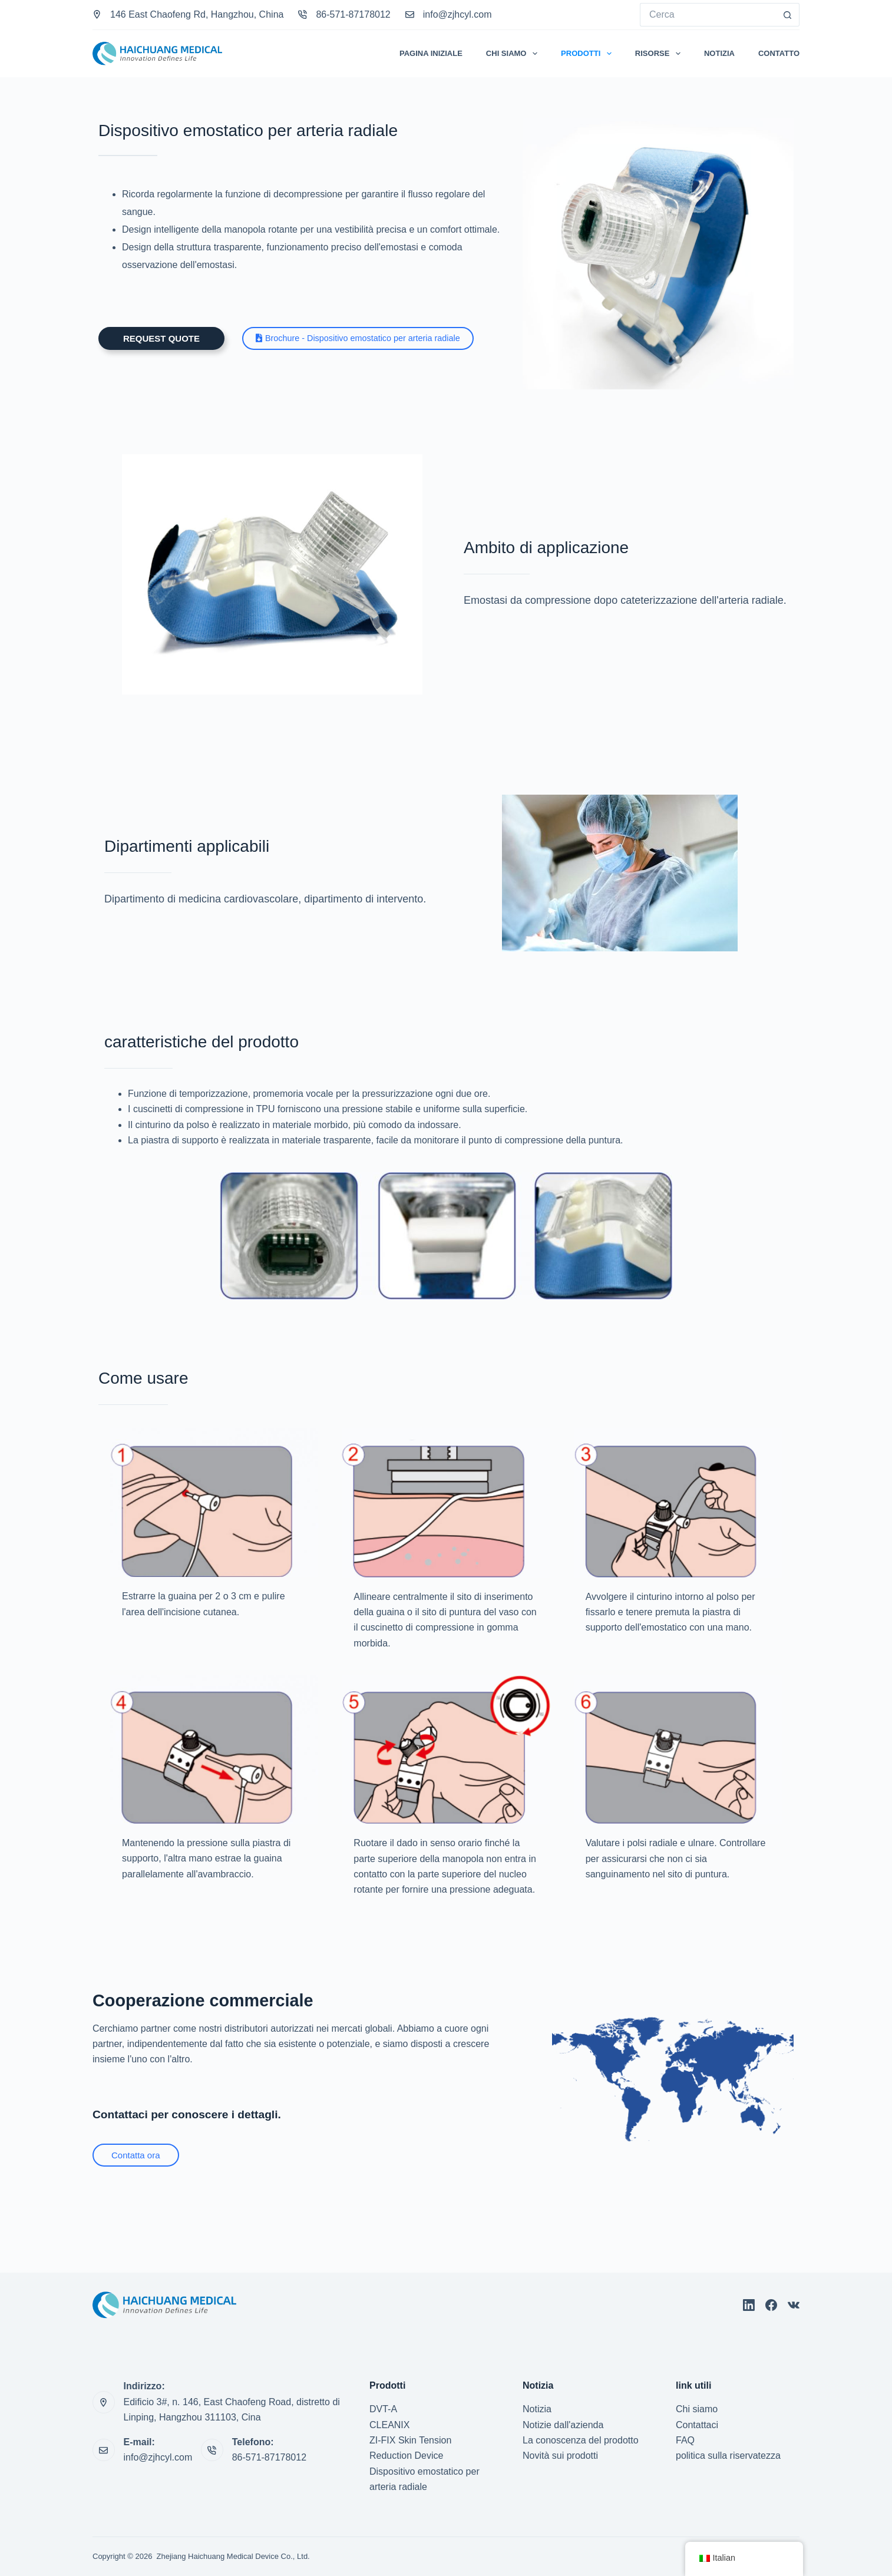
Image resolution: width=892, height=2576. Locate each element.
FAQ (685, 2440)
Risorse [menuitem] (660, 54)
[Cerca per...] (708, 15)
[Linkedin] (749, 2305)
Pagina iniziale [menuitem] (430, 53)
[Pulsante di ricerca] (788, 15)
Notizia (537, 2409)
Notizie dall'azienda (563, 2425)
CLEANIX (389, 2425)
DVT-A (383, 2409)
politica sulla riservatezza (728, 2456)
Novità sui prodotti (560, 2456)
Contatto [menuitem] (779, 53)
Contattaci (697, 2425)
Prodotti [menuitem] (588, 54)
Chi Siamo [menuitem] (514, 54)
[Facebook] (771, 2305)
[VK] (794, 2305)
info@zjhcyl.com (457, 14)
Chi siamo (697, 2409)
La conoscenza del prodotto (581, 2440)
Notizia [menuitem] (719, 53)
